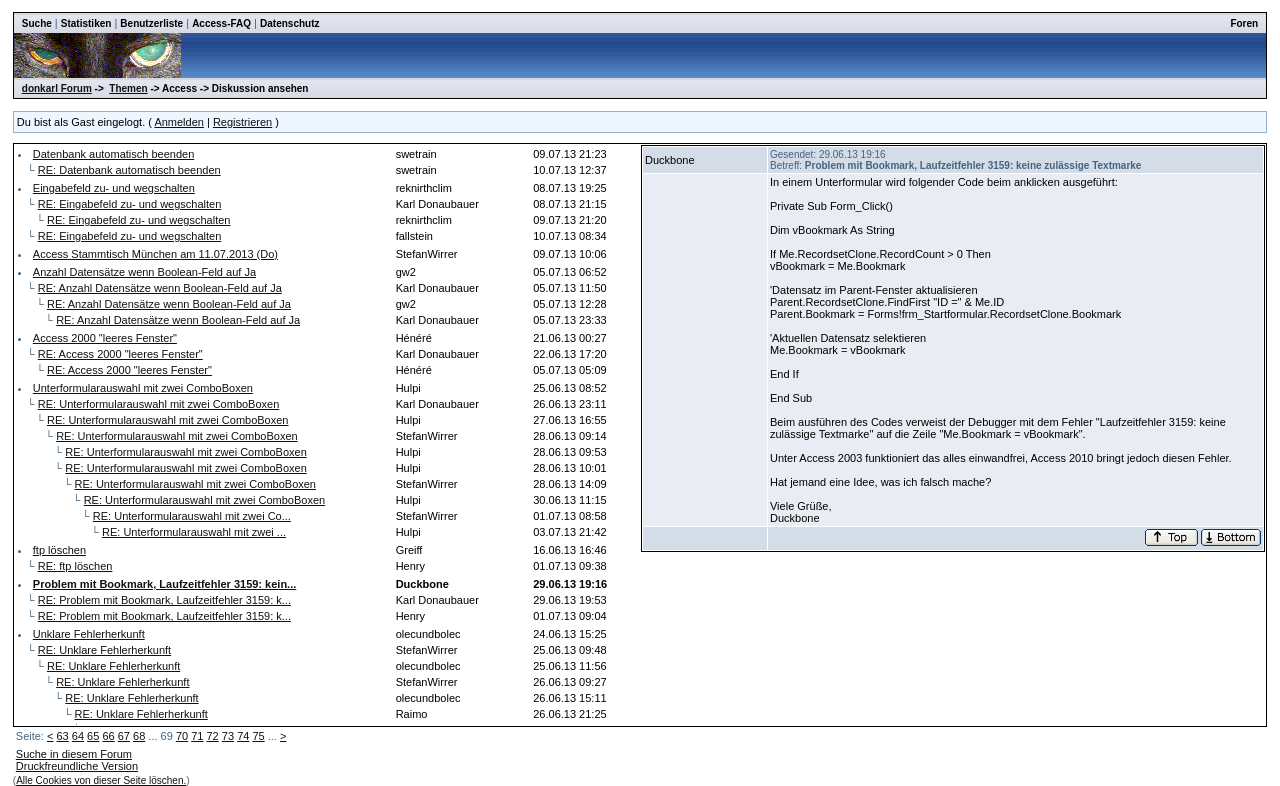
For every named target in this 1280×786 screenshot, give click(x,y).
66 (108, 736)
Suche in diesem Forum (74, 754)
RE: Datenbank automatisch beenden (129, 170)
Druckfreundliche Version (77, 766)
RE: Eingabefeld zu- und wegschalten (129, 204)
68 (139, 736)
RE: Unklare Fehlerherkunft (104, 650)
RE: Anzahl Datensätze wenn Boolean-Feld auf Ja (160, 288)
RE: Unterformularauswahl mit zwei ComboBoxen (158, 404)
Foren (1244, 23)
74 (243, 736)
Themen (128, 88)
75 (258, 736)
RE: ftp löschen (75, 566)
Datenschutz (289, 23)
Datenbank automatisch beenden (113, 154)
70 (182, 736)
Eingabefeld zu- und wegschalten (114, 188)
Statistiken (86, 23)
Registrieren (242, 122)
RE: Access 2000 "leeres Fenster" (120, 354)
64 (78, 736)
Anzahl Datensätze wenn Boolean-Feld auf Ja (144, 272)
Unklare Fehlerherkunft (89, 634)
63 (62, 736)
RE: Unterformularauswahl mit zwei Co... (192, 516)
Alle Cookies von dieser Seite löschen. (101, 780)
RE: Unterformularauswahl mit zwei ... (194, 532)
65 (93, 736)
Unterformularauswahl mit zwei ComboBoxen (143, 388)
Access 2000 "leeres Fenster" (105, 338)
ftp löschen (59, 550)
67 (124, 736)
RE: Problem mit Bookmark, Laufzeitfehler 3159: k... (164, 600)
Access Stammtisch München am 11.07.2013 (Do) (155, 254)
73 (228, 736)
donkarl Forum (57, 88)
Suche (37, 23)
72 (213, 736)
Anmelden (179, 122)
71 (197, 736)
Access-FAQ (221, 23)
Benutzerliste (151, 23)
